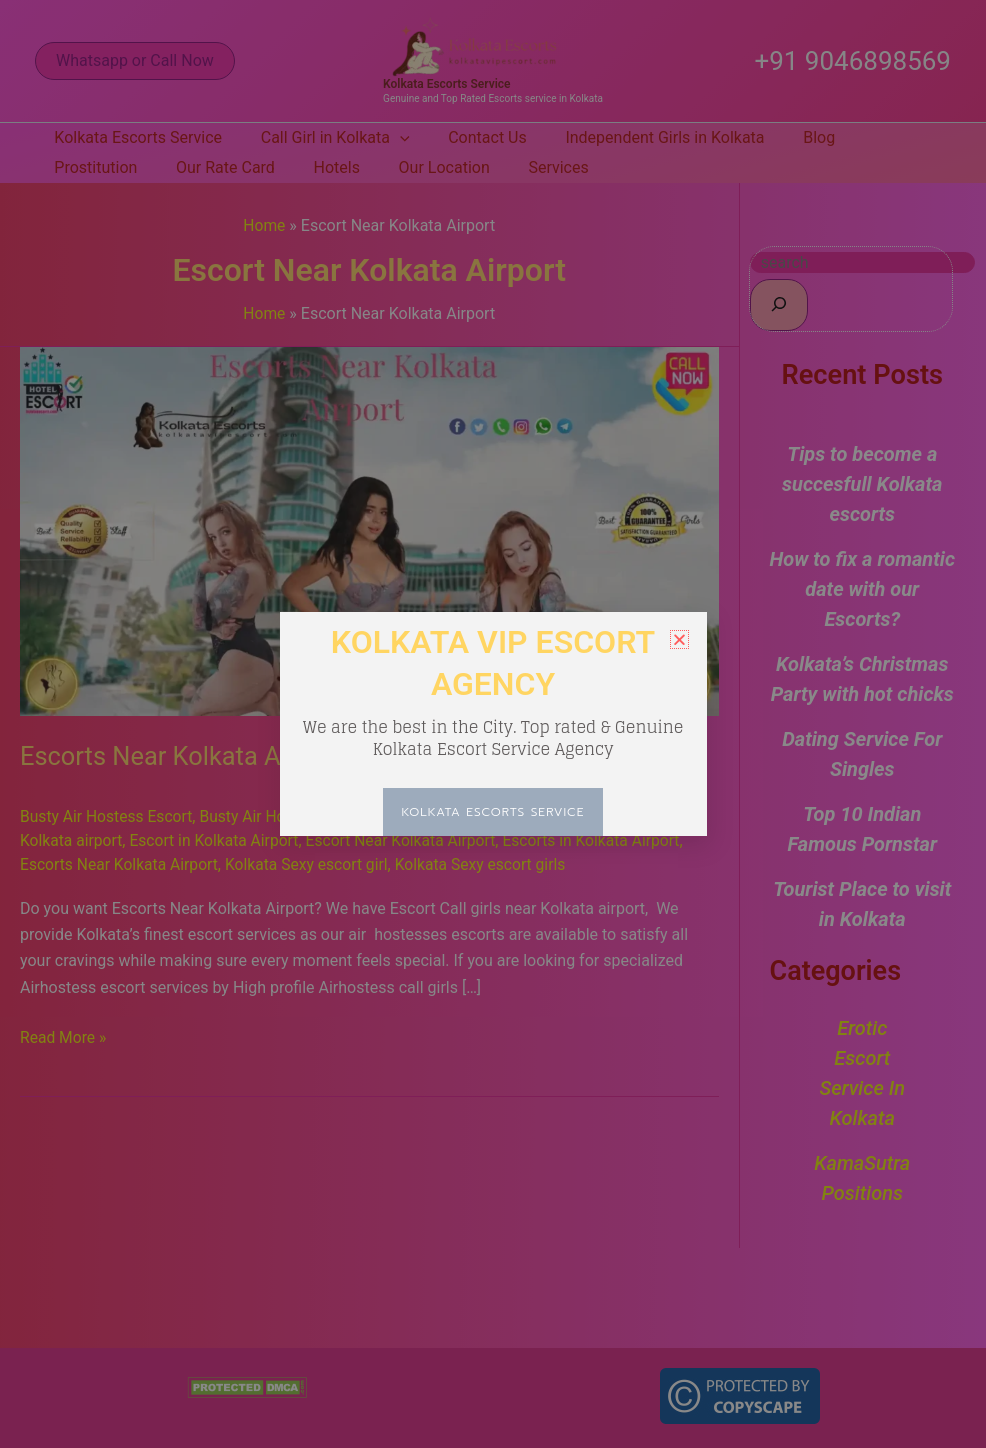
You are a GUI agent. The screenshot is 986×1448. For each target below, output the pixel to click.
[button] (679, 639)
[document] (493, 724)
